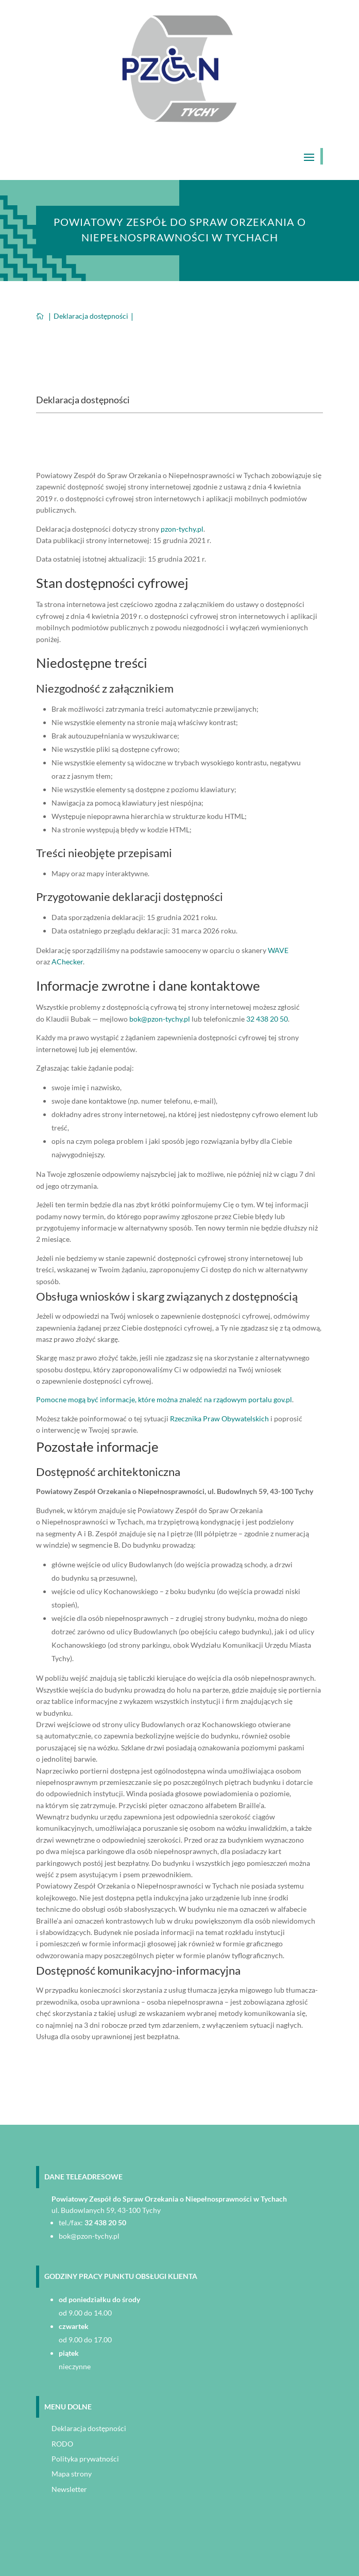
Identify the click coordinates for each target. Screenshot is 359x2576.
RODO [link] (62, 2443)
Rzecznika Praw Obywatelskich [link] (219, 1418)
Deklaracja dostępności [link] (89, 2428)
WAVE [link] (278, 950)
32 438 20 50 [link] (267, 1018)
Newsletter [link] (69, 2489)
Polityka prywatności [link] (85, 2458)
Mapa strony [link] (72, 2473)
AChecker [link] (67, 961)
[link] (179, 119)
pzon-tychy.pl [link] (182, 528)
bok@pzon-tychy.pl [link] (159, 1018)
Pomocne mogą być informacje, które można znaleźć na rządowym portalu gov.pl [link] (164, 1399)
